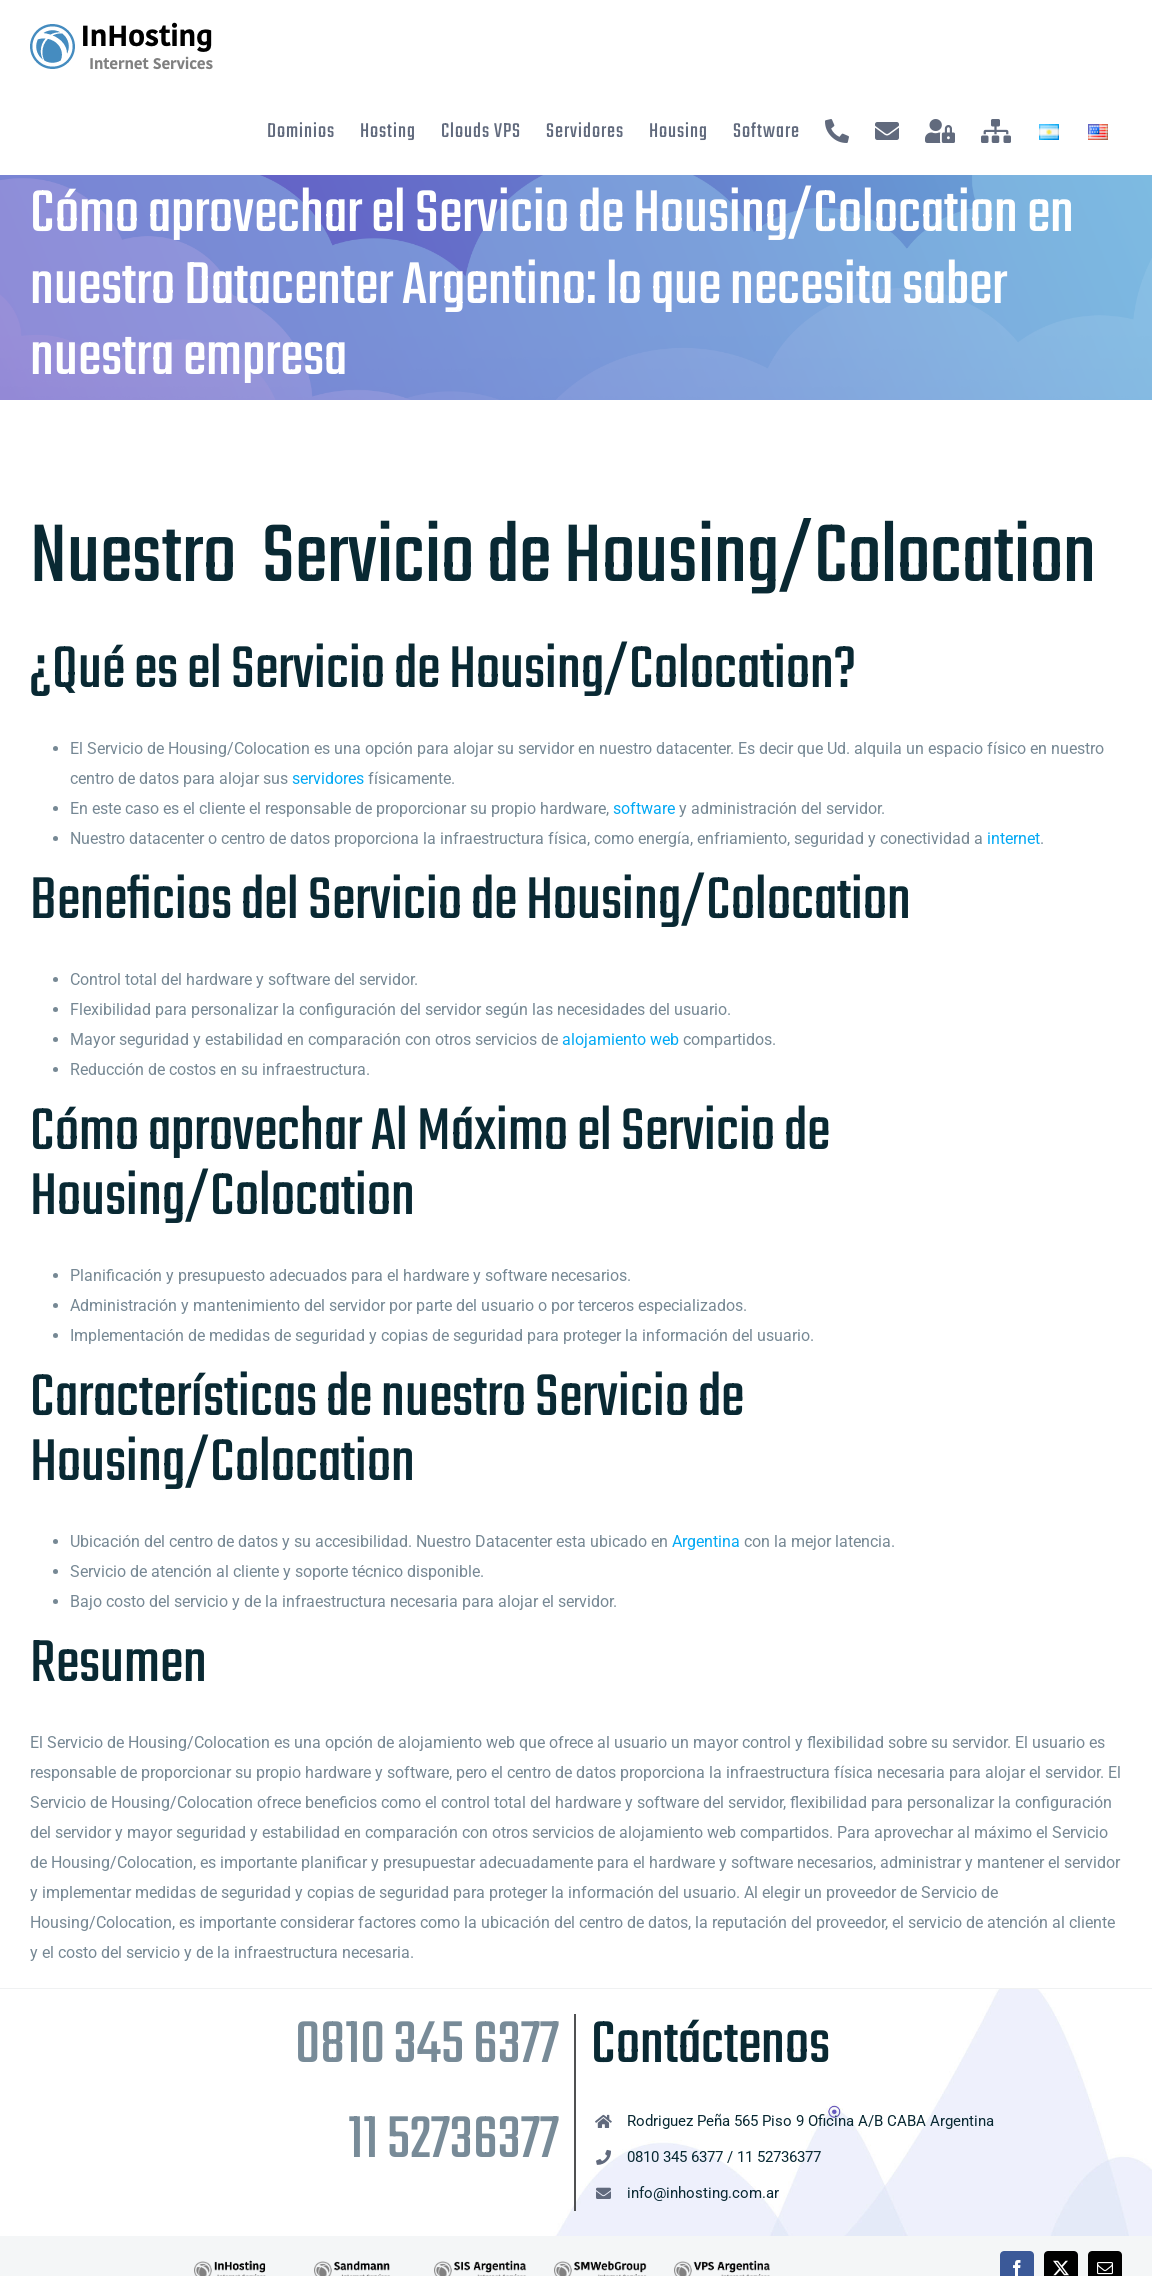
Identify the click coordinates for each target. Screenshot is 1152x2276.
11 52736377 (453, 2141)
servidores (328, 778)
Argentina (706, 1541)
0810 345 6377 (427, 2046)
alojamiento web (620, 1039)
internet (1013, 838)
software (644, 808)
